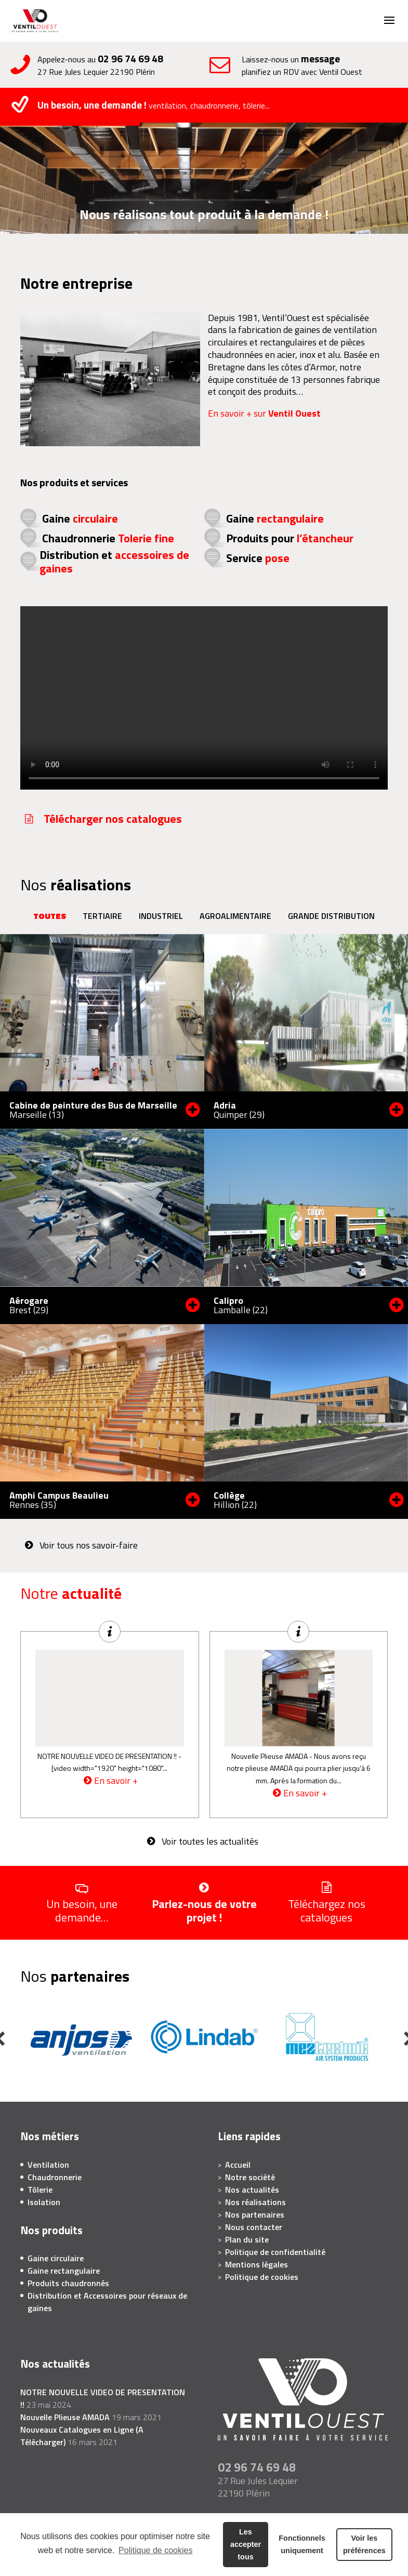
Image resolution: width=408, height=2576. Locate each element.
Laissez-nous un (323, 65)
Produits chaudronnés (68, 2283)
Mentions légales (256, 2264)
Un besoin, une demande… (81, 1909)
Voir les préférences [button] (364, 2544)
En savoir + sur (264, 413)
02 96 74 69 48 (130, 58)
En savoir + (116, 1780)
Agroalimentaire (235, 916)
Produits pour (289, 538)
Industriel (161, 916)
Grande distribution (331, 916)
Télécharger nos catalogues (113, 818)
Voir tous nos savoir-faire (89, 1545)
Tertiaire (102, 916)
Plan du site (247, 2239)
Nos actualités (252, 2189)
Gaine (80, 518)
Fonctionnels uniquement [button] (302, 2544)
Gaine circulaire (56, 2258)
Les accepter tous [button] (245, 2544)
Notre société (250, 2177)
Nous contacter (253, 2227)
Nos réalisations (255, 2202)
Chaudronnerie (108, 538)
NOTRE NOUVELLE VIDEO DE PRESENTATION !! (107, 1756)
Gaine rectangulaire (64, 2270)
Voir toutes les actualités (210, 1841)
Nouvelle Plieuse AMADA (269, 1756)
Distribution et (114, 561)
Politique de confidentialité (275, 2252)
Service (257, 558)
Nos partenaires (254, 2214)
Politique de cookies (155, 2550)
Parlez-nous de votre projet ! (204, 1909)
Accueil (238, 2164)
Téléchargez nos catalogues (326, 1909)
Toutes (49, 916)
